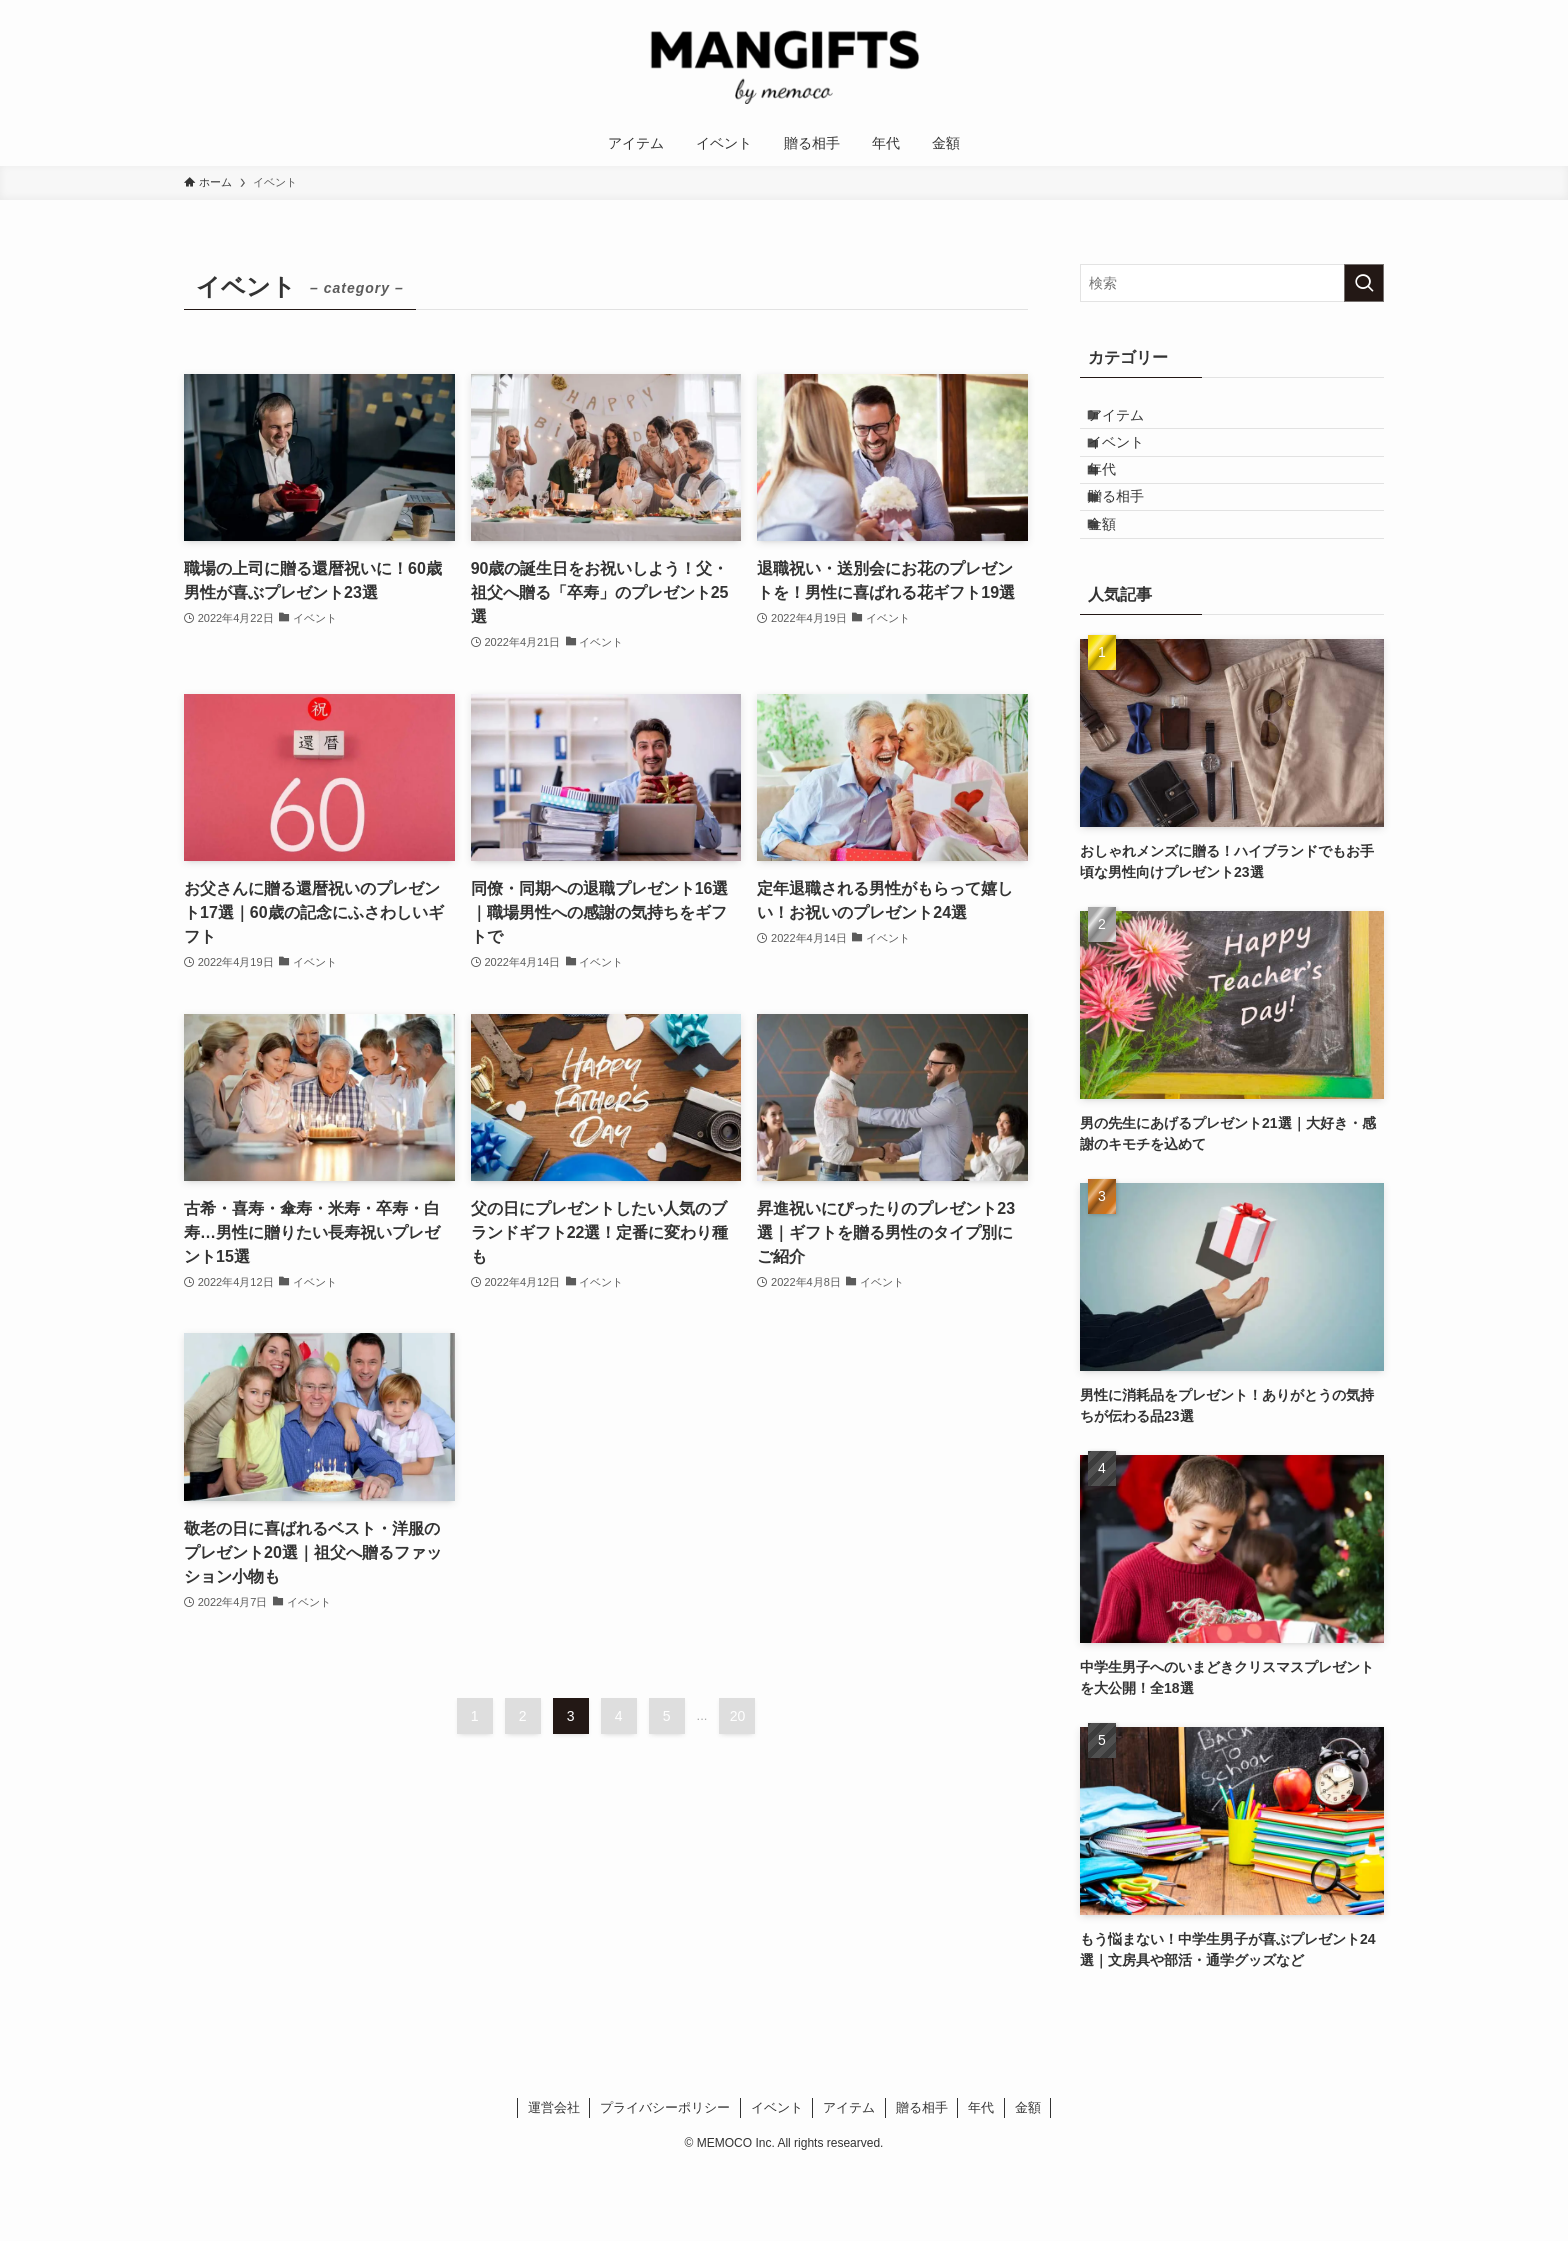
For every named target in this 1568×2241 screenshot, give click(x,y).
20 (738, 1716)
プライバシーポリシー (665, 2178)
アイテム (1133, 422)
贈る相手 (1133, 546)
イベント (1133, 463)
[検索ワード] (1232, 283)
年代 (1119, 505)
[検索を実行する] (1364, 283)
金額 (1119, 588)
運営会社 (554, 2178)
